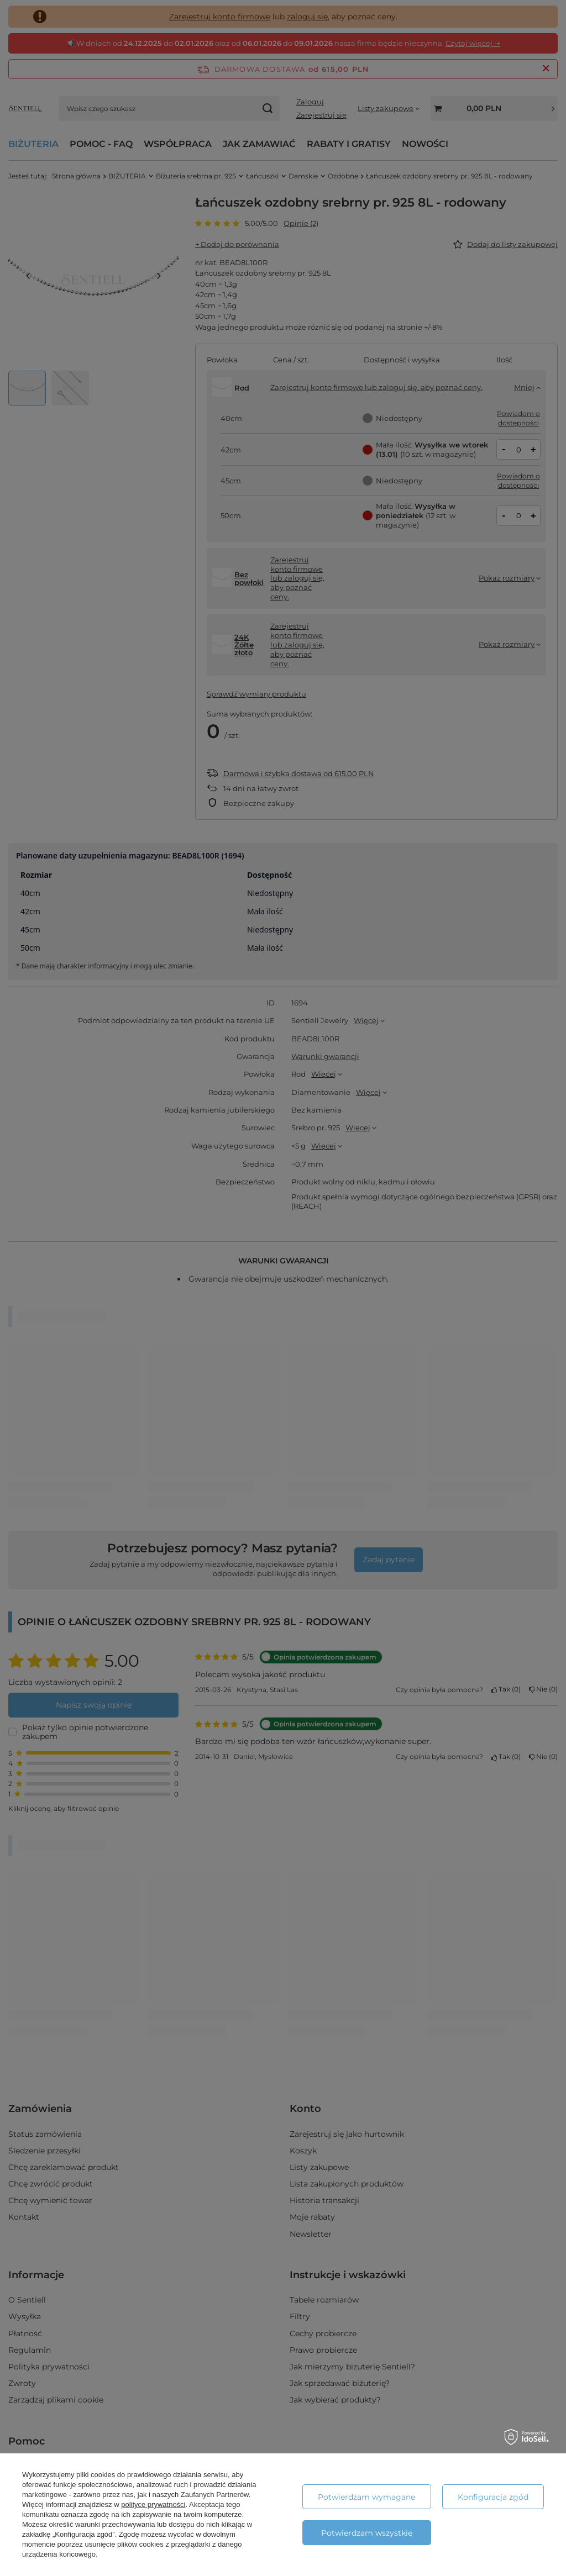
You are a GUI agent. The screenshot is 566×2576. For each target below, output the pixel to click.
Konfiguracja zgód (493, 2497)
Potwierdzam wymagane (366, 2497)
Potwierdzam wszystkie (366, 2533)
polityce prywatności (153, 2504)
